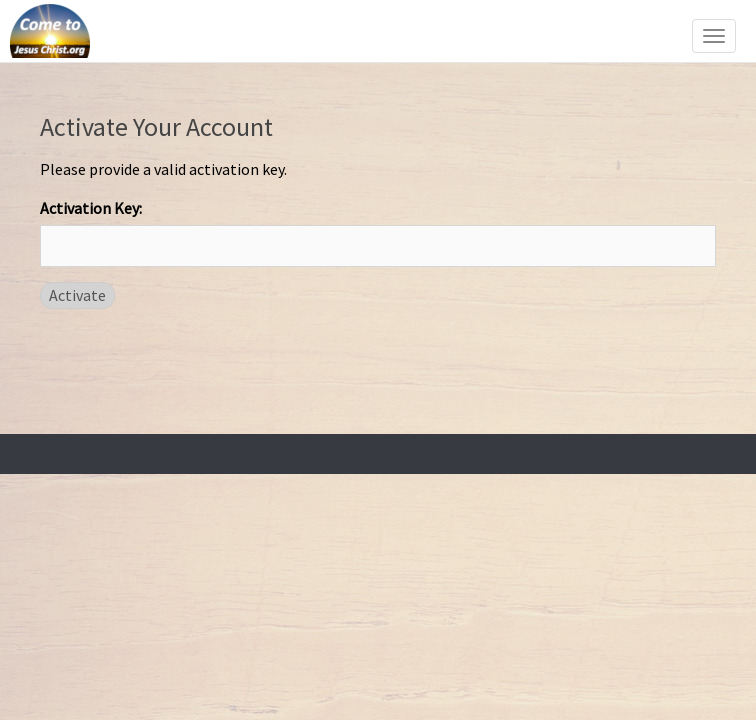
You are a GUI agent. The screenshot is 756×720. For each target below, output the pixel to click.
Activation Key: (91, 208)
